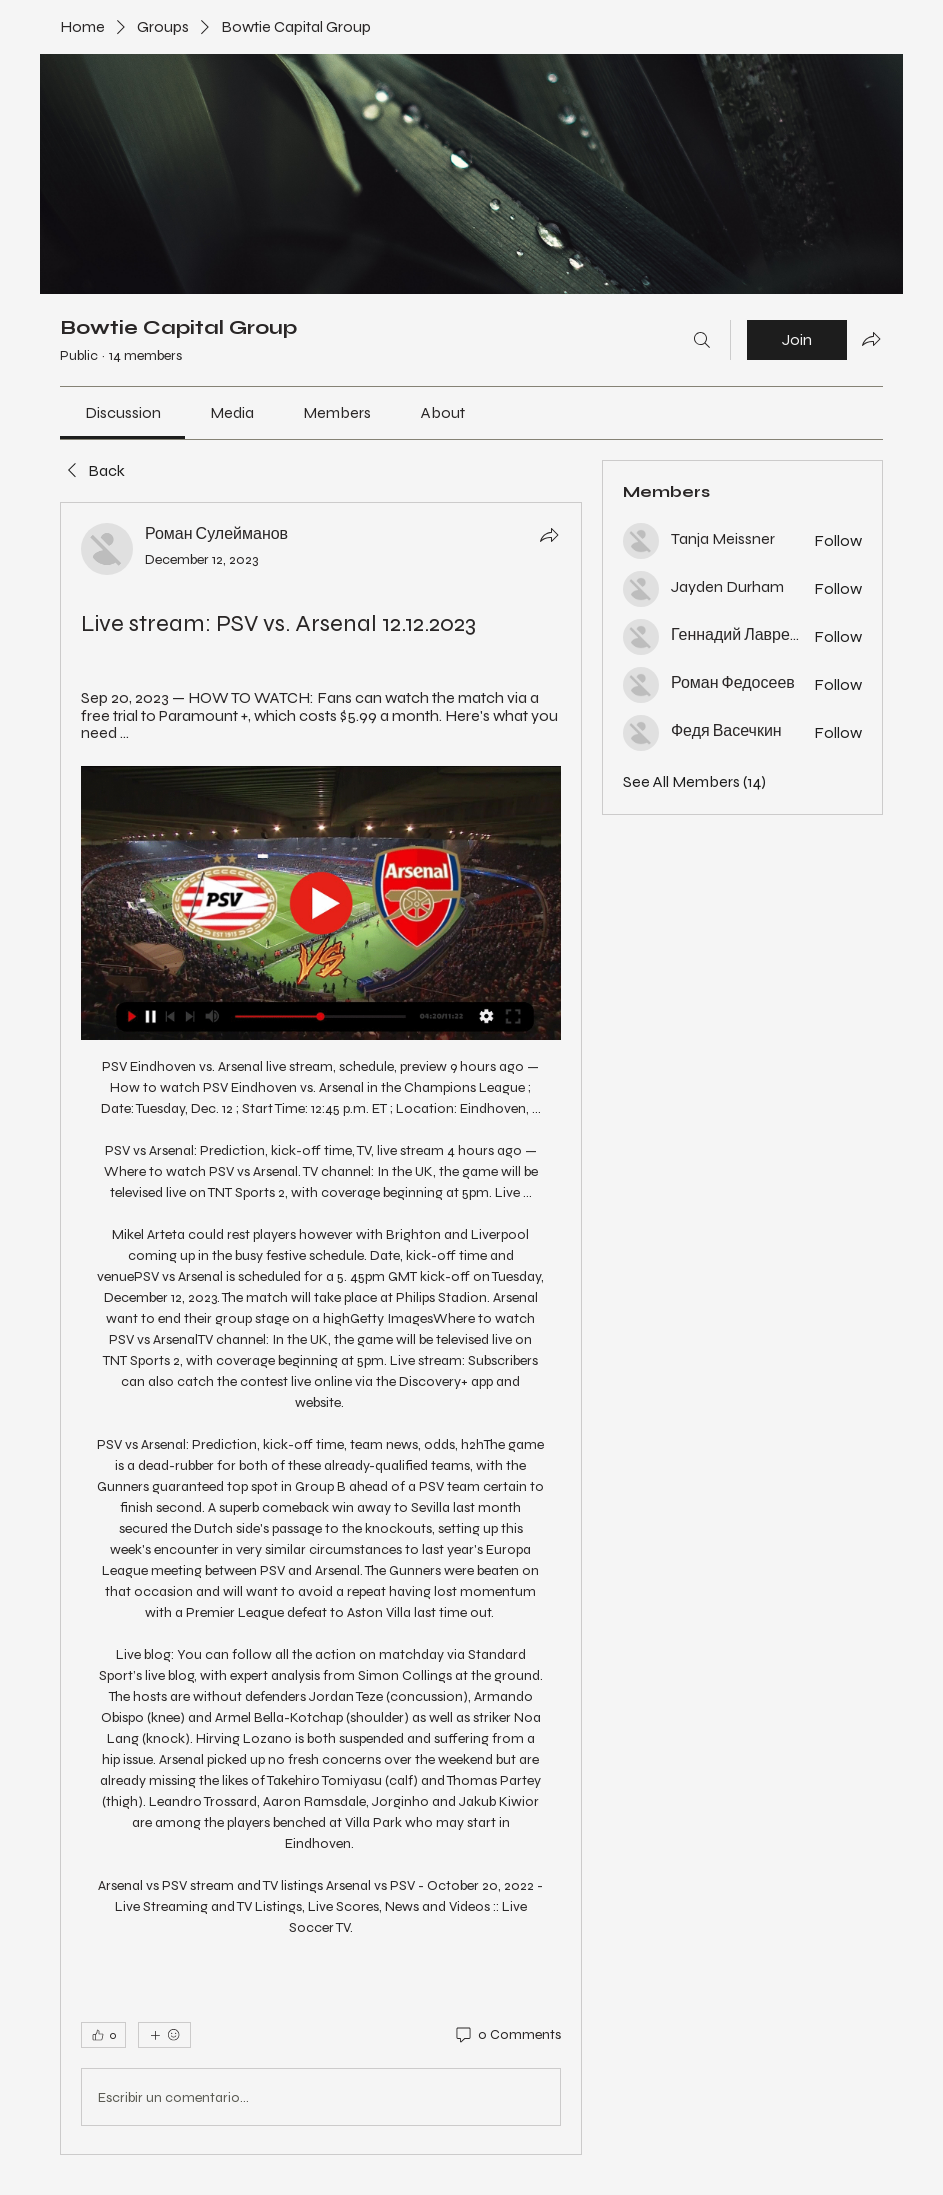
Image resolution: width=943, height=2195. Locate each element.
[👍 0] (103, 2035)
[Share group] (871, 339)
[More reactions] (164, 2035)
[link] (123, 412)
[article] (321, 1328)
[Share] (549, 535)
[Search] (702, 340)
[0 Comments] (507, 2035)
